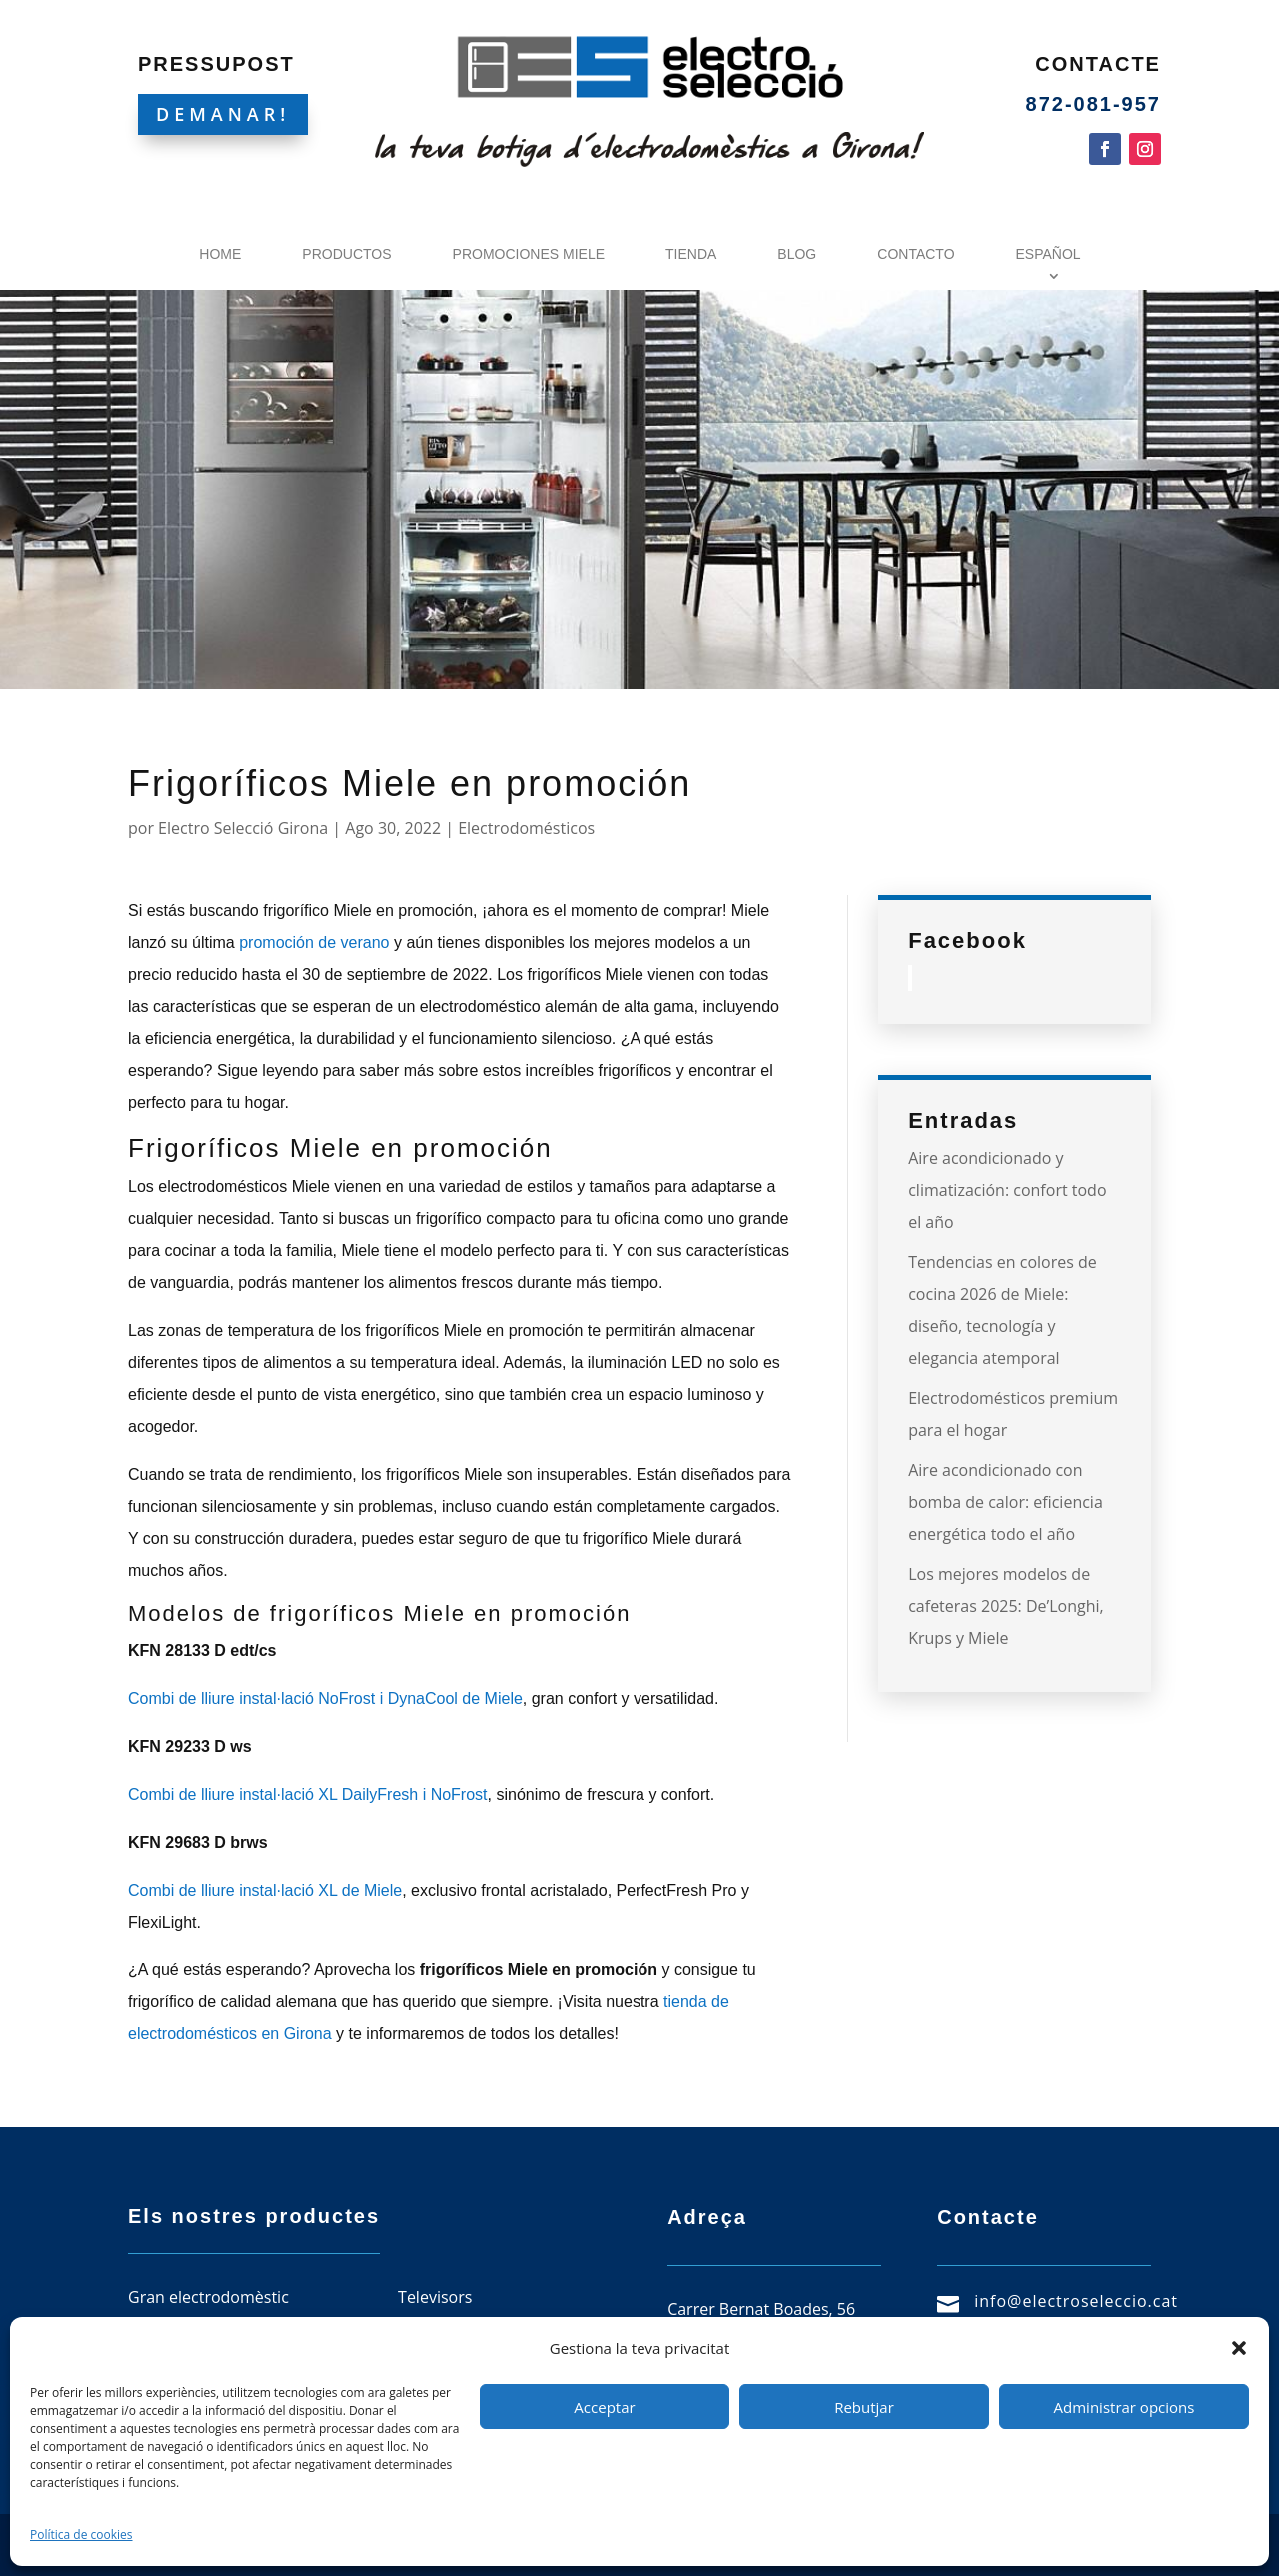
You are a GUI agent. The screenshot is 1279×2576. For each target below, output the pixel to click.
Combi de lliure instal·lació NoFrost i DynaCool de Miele (325, 1698)
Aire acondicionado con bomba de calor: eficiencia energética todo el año (1005, 1502)
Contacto (915, 254)
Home (220, 254)
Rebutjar (864, 2407)
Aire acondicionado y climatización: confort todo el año (1007, 1190)
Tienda (690, 254)
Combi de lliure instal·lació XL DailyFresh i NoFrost (308, 1794)
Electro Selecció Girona (243, 828)
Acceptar (604, 2407)
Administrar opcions (1124, 2407)
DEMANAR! (223, 114)
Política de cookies (81, 2534)
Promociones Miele (529, 254)
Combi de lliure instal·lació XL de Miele (265, 1890)
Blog (796, 254)
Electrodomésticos (526, 828)
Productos (346, 254)
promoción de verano (314, 942)
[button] (1239, 2348)
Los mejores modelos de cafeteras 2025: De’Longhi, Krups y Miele (1006, 1606)
